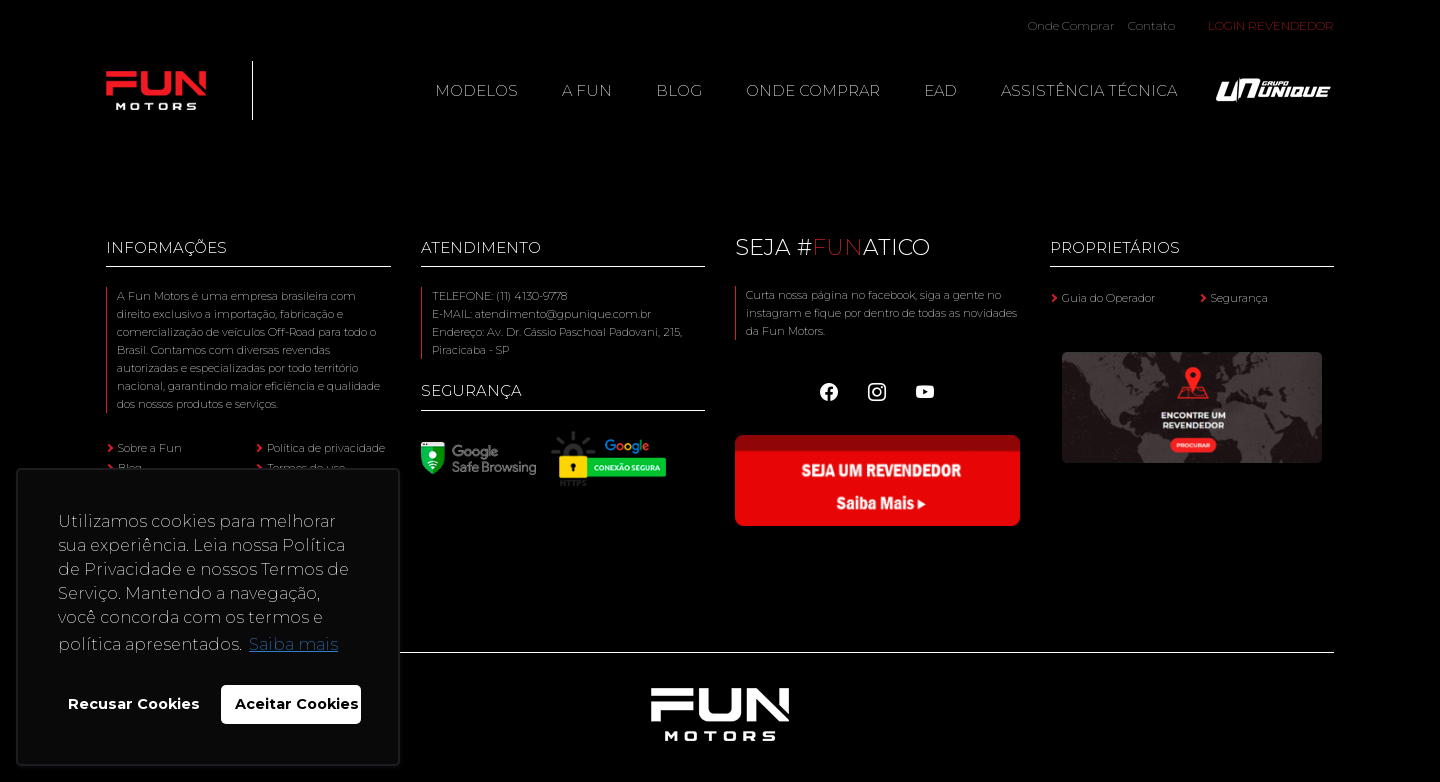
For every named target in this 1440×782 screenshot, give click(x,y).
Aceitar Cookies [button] (297, 704)
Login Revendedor (1271, 25)
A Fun (587, 90)
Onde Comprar (1071, 25)
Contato (1151, 25)
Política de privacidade (326, 448)
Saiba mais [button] (293, 644)
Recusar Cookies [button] (134, 704)
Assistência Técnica (1089, 90)
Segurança (1239, 298)
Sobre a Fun (150, 448)
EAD (940, 90)
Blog (679, 90)
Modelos (476, 90)
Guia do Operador (1108, 298)
